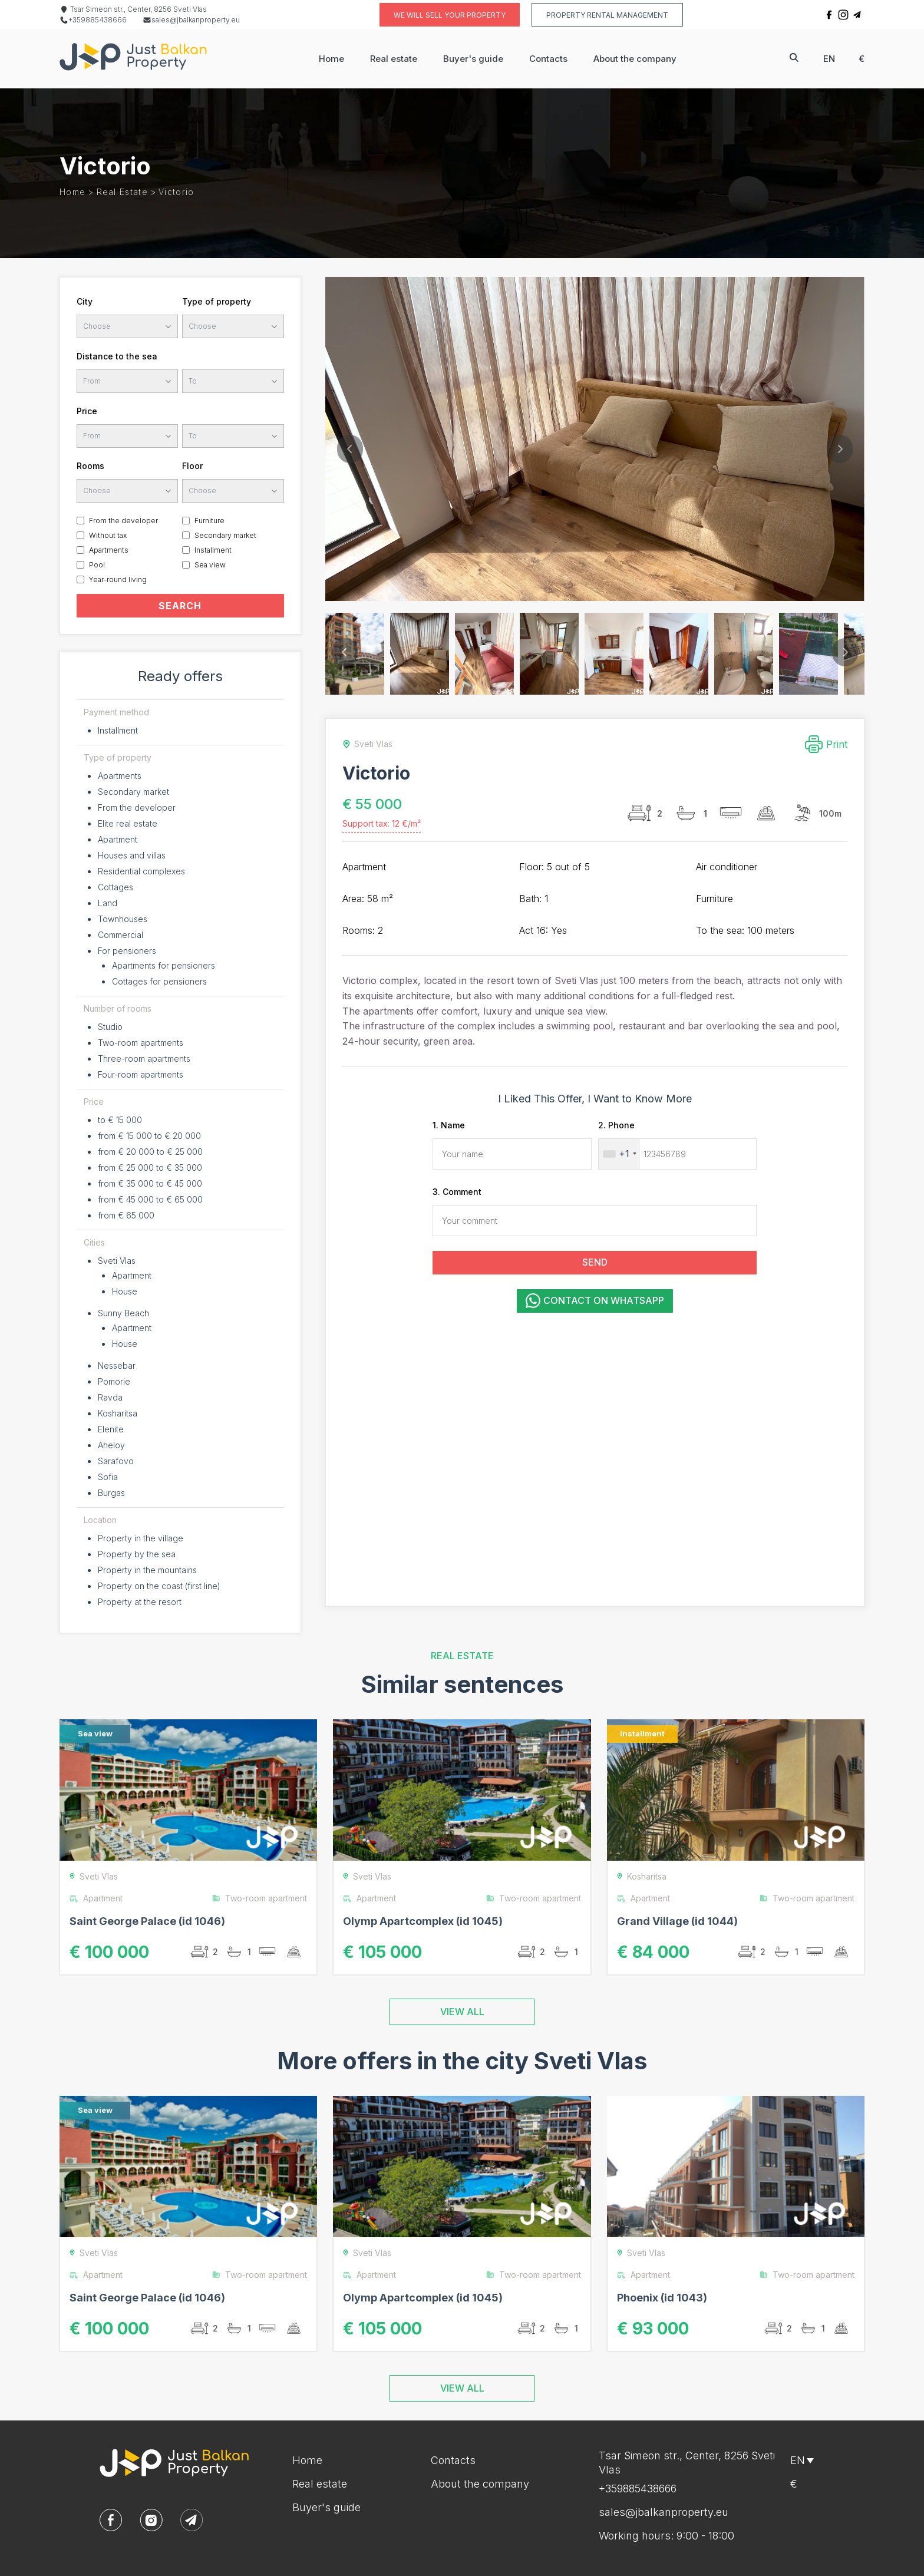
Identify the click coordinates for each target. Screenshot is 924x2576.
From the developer (123, 520)
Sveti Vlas (117, 1261)
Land (107, 903)
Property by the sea (137, 1554)
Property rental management (607, 15)
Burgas (111, 1493)
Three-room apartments (144, 1058)
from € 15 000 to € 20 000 (149, 1136)
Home (331, 58)
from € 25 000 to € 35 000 (150, 1167)
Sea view (210, 564)
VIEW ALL (462, 2011)
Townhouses (122, 919)
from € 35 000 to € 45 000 (150, 1183)
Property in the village (140, 1538)
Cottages (115, 887)
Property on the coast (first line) (159, 1586)
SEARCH (180, 606)
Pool (97, 564)
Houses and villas (132, 855)
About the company (634, 58)
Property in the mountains (147, 1570)
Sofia (108, 1477)
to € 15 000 (120, 1120)
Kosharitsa (117, 1413)
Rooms (90, 466)
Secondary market (225, 535)
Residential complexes (141, 871)
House (124, 1291)
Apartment (117, 839)
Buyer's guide (473, 58)
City (85, 301)
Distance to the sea (117, 356)
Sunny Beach (123, 1313)
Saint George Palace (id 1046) (147, 1921)
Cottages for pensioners (159, 981)
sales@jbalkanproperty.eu (191, 19)
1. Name (449, 1125)
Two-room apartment (259, 1898)
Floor (192, 466)
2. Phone (616, 1125)
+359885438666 (93, 19)
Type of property (216, 301)
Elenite (111, 1429)
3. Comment (457, 1192)
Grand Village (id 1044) (677, 1921)
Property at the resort (140, 1602)
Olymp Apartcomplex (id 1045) (423, 1921)
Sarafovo (116, 1461)
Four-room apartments (140, 1074)
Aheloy (111, 1445)
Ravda (110, 1397)
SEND (595, 1262)
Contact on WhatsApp (595, 1300)
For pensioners (127, 951)
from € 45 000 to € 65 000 (150, 1199)
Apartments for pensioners (163, 965)
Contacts (548, 58)
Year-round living (118, 579)
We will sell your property (450, 15)
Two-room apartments (140, 1043)
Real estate (393, 58)
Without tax (108, 535)
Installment (213, 550)
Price (87, 411)
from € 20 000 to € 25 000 (150, 1152)
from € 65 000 (126, 1215)
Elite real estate (127, 823)
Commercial (120, 935)
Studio (110, 1027)
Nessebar (117, 1365)
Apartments (108, 550)
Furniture (209, 520)
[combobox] (619, 1154)
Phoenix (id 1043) (662, 2297)
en (829, 58)
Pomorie (114, 1381)
